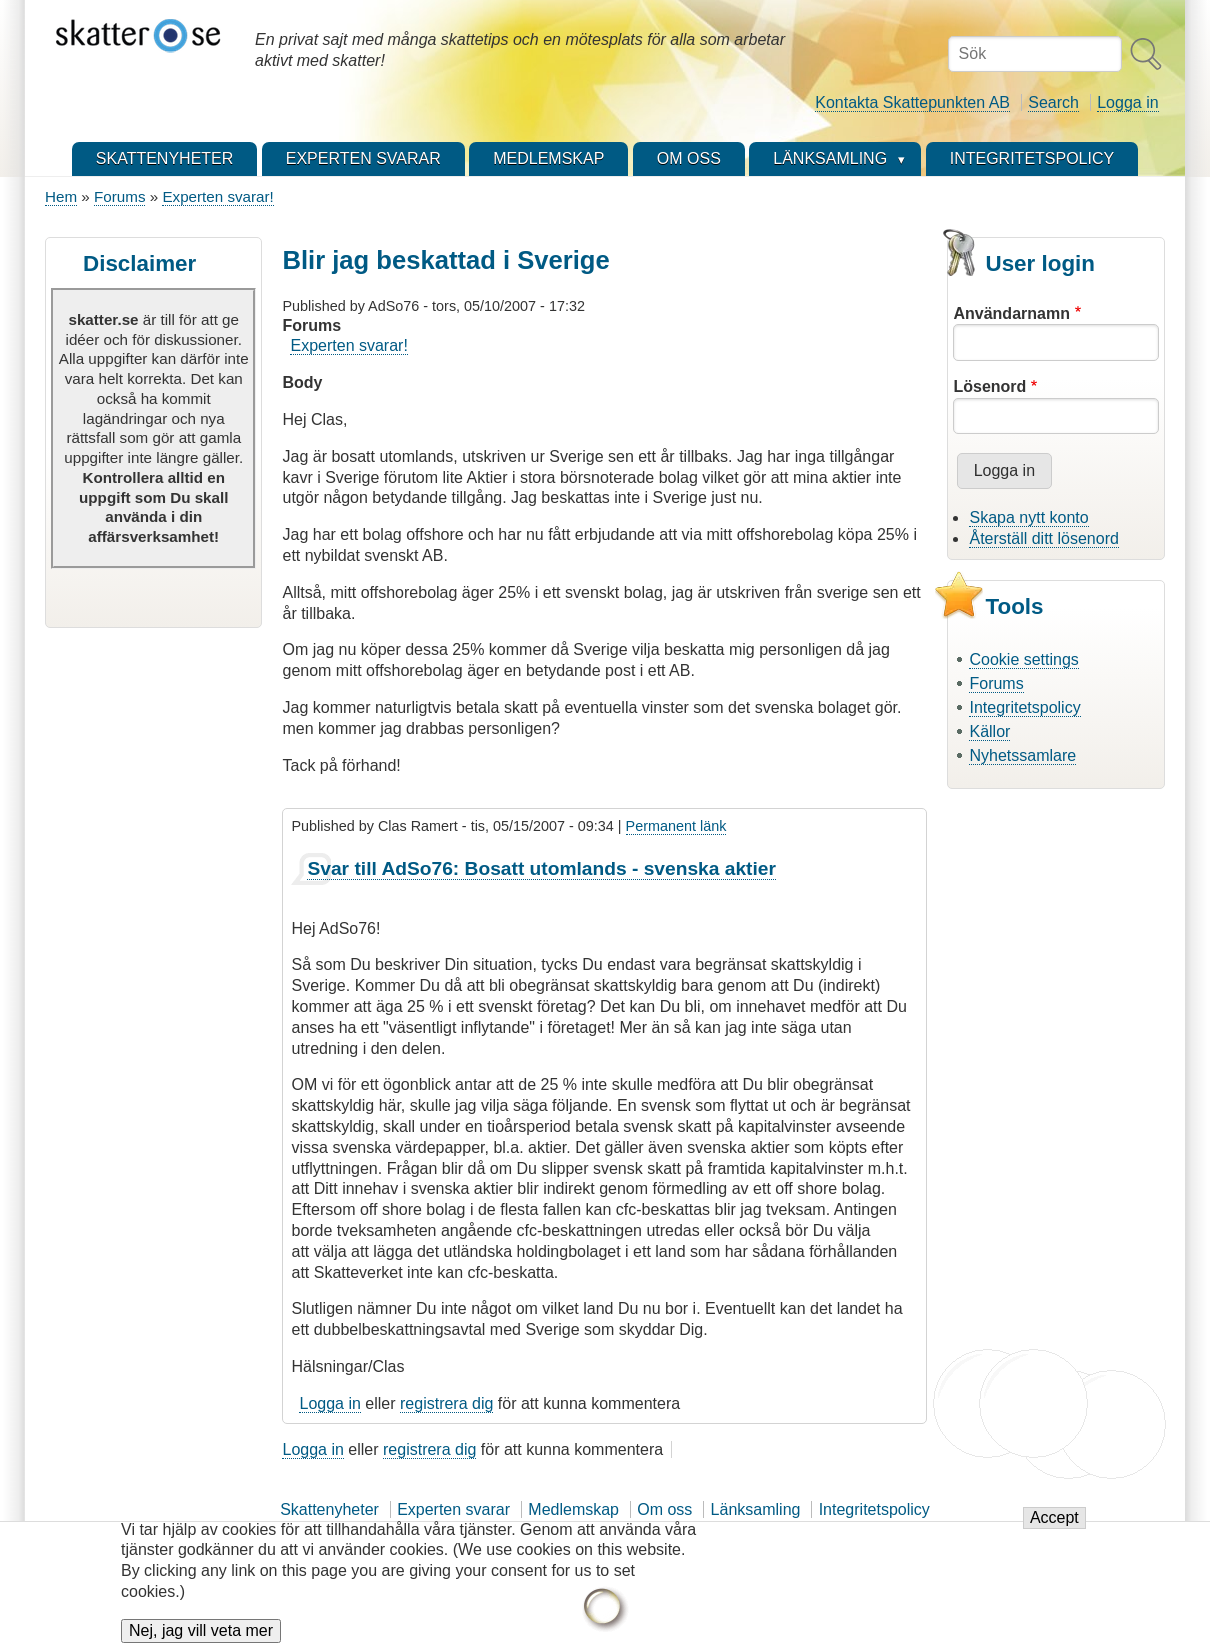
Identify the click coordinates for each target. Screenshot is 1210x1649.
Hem (61, 196)
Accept (1054, 1521)
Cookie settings (1023, 659)
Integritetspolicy (1024, 707)
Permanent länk (676, 826)
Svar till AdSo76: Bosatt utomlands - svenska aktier (541, 868)
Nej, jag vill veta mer (201, 1634)
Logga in (1127, 102)
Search (1053, 102)
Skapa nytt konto (1028, 517)
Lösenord (989, 386)
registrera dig (446, 1403)
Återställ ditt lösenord (1043, 538)
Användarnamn (1011, 313)
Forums (119, 196)
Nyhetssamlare (1022, 755)
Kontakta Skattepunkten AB (912, 102)
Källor (989, 731)
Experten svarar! (217, 196)
